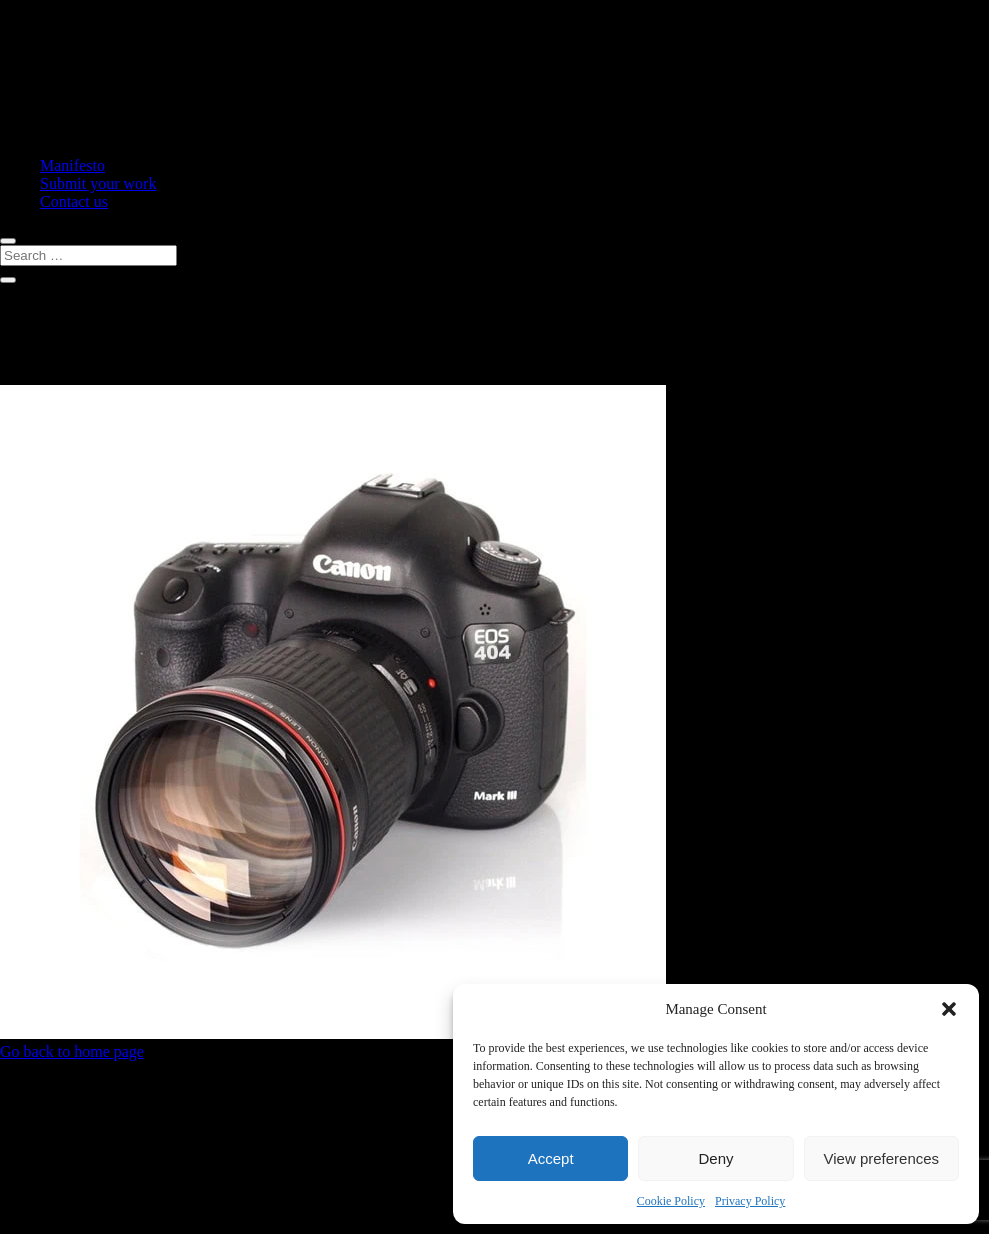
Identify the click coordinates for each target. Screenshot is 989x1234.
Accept (551, 1158)
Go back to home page (72, 1051)
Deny (715, 1158)
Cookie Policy (671, 1201)
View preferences (882, 1158)
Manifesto (72, 165)
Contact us (74, 201)
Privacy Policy (750, 1201)
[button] (949, 1009)
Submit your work (98, 183)
